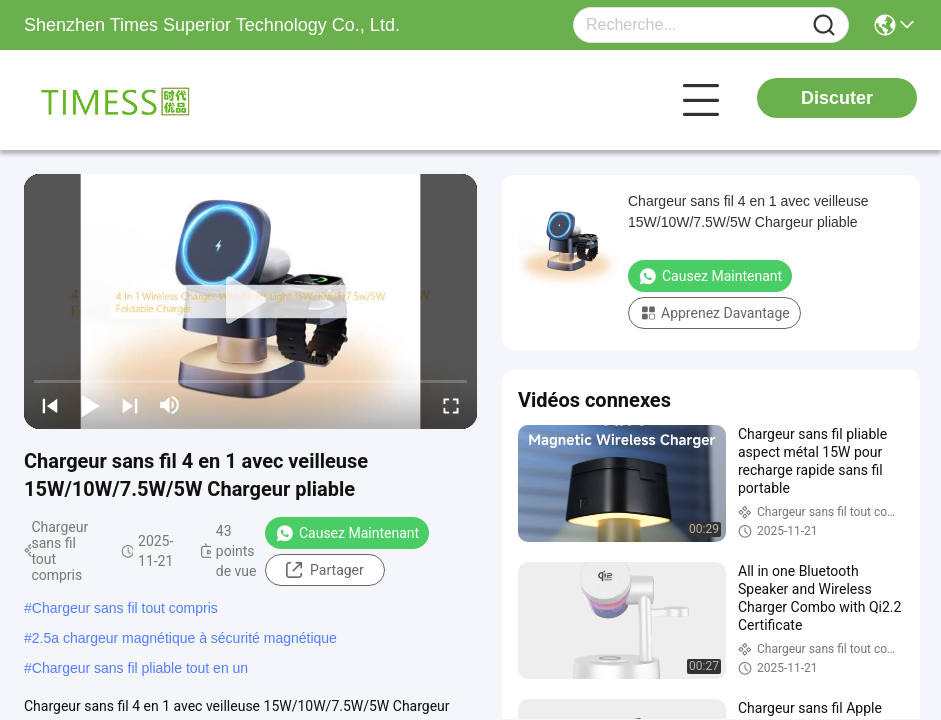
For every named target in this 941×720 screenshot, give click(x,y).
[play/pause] (90, 405)
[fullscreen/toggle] (451, 405)
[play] (251, 301)
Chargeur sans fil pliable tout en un (140, 668)
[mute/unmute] (170, 405)
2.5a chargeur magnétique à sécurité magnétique (184, 638)
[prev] (50, 405)
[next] (130, 405)
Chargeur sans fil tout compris (125, 608)
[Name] (824, 25)
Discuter (837, 98)
